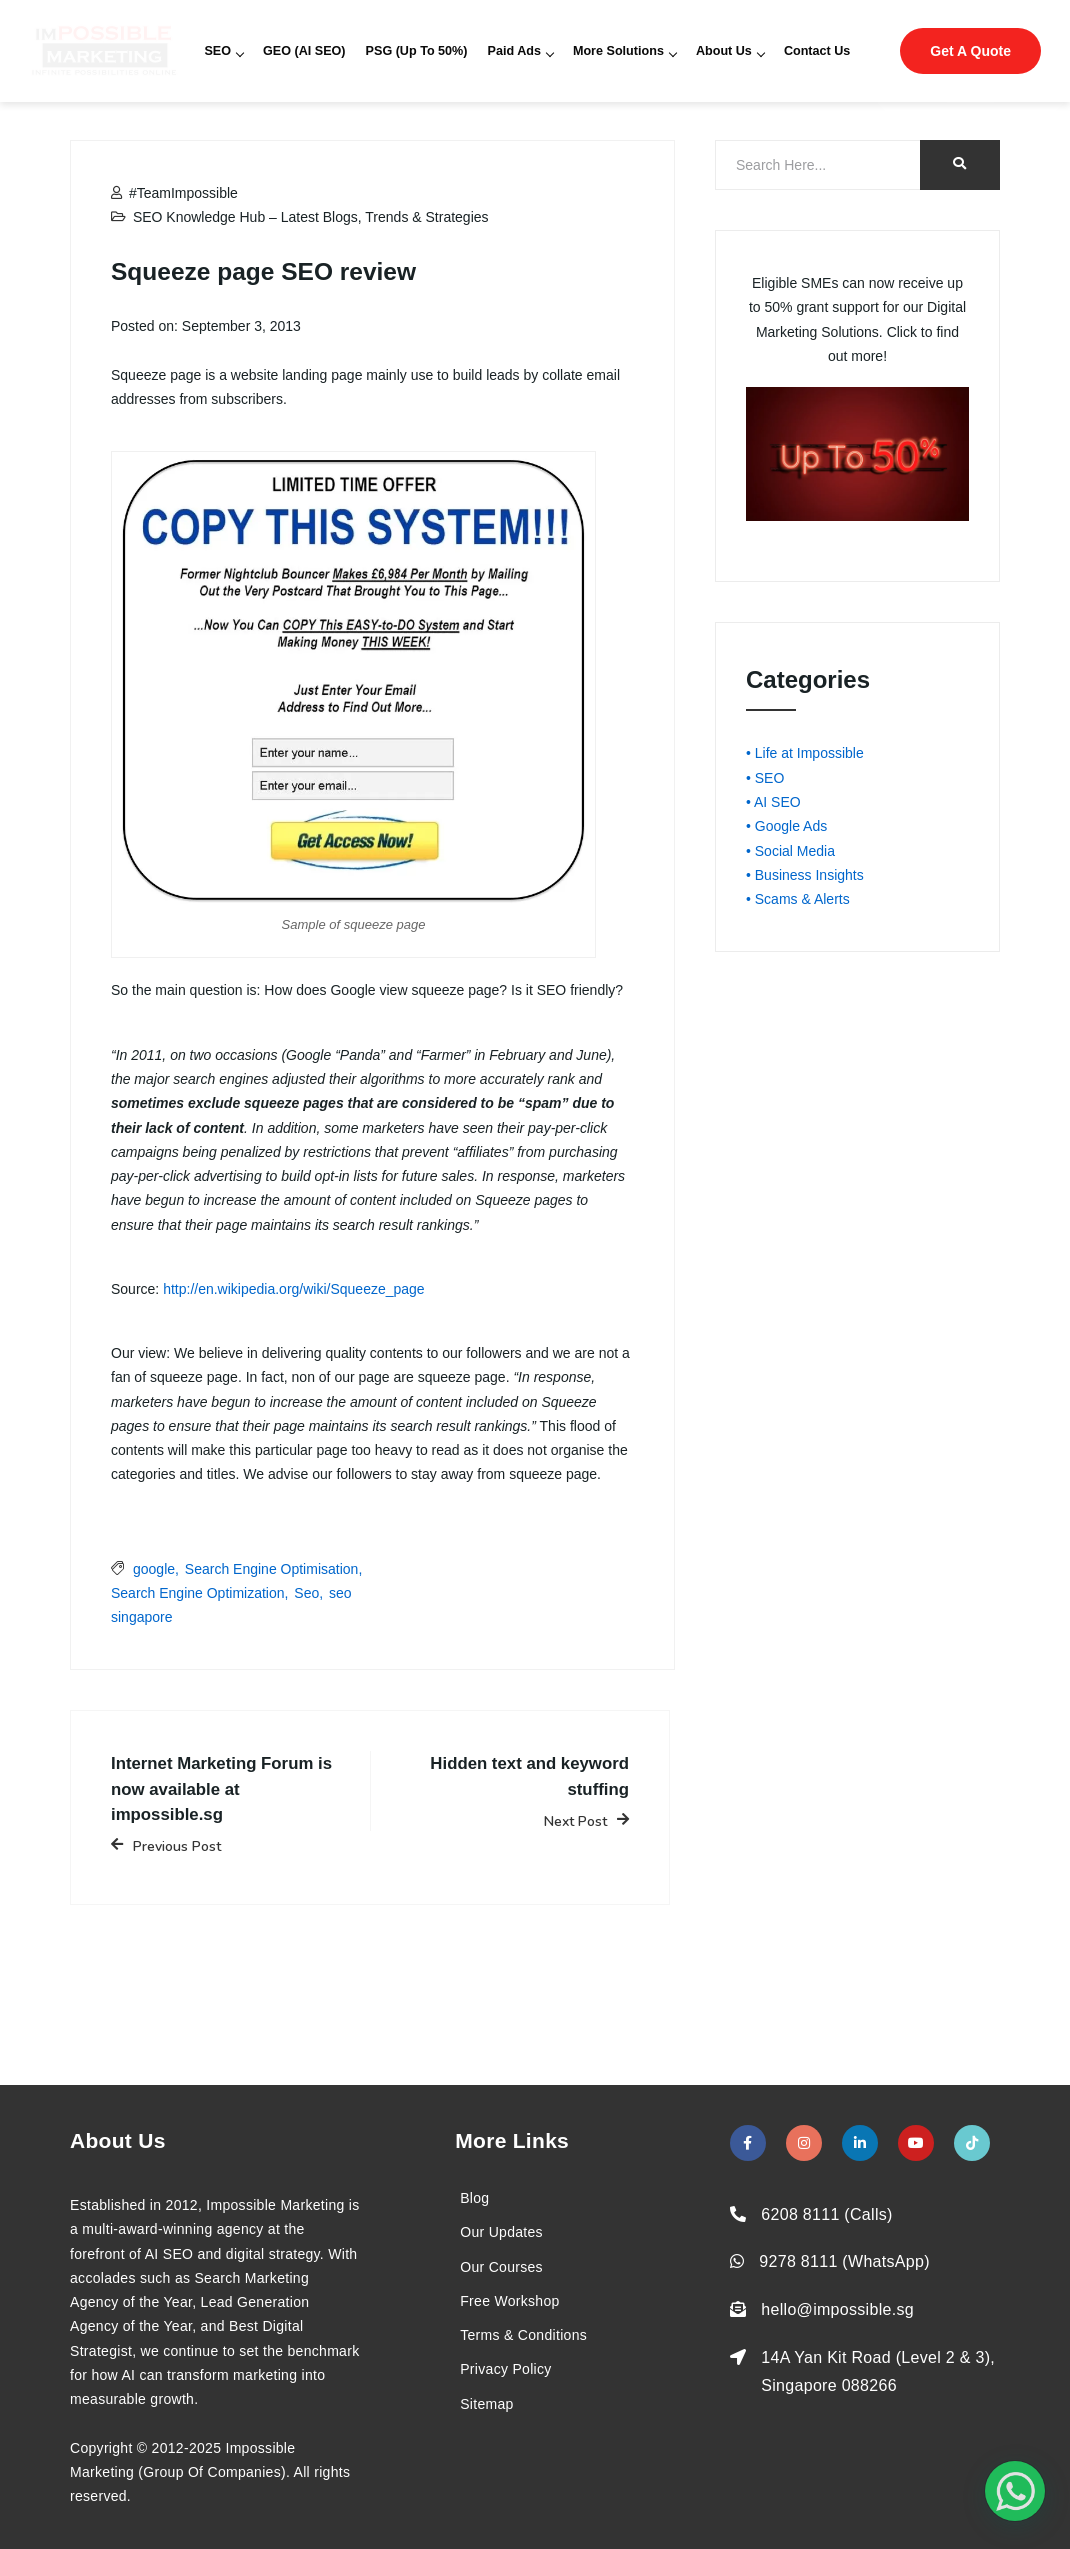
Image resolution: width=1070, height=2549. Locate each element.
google (154, 1569)
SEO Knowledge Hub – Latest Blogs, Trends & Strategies (311, 217)
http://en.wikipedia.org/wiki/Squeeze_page (294, 1289)
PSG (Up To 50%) (417, 51)
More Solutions (624, 51)
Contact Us (817, 51)
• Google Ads (786, 826)
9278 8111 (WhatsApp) (844, 2261)
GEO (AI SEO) (304, 51)
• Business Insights (805, 875)
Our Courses (501, 2267)
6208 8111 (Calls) (826, 2214)
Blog (474, 2198)
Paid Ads (520, 51)
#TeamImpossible (174, 193)
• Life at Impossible (805, 753)
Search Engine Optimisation (272, 1569)
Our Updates (501, 2232)
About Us (730, 51)
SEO (223, 51)
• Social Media (790, 851)
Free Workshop (509, 2301)
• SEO (765, 778)
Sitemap (486, 2404)
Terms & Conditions (523, 2335)
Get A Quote (970, 51)
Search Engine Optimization (198, 1593)
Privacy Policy (505, 2369)
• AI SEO (773, 802)
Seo (306, 1593)
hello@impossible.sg (837, 2309)
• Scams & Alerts (798, 899)
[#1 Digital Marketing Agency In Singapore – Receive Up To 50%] (1015, 2491)
